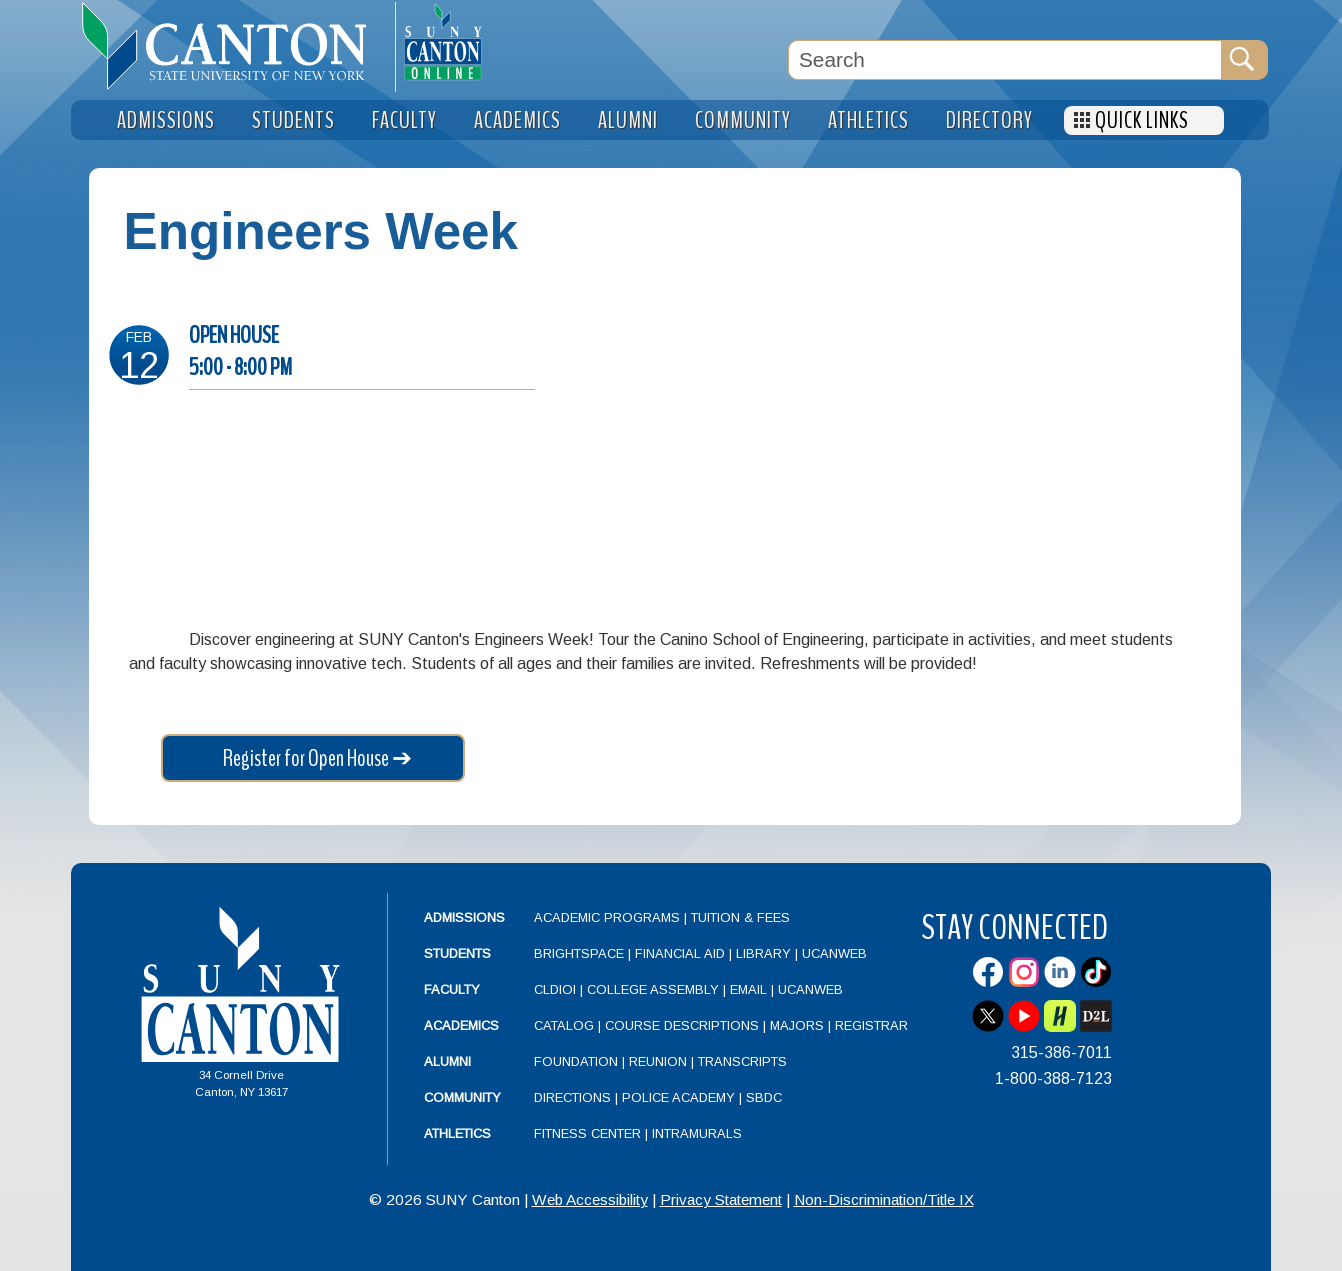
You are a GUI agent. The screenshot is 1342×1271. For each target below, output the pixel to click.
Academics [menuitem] (517, 120)
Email (748, 989)
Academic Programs (609, 917)
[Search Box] (1005, 60)
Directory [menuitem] (989, 120)
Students (457, 953)
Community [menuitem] (743, 120)
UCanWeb (834, 953)
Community (462, 1097)
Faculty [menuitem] (404, 120)
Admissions (464, 917)
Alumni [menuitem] (628, 120)
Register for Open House (306, 758)
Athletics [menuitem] (868, 120)
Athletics (457, 1133)
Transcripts (742, 1061)
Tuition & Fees (740, 917)
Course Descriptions (682, 1025)
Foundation (576, 1061)
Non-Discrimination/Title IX (884, 1199)
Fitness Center (587, 1133)
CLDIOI (555, 989)
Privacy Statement (721, 1199)
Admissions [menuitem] (166, 120)
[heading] (233, 46)
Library (763, 953)
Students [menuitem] (293, 120)
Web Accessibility (590, 1199)
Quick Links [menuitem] (1142, 120)
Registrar (871, 1025)
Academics (461, 1025)
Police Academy (678, 1097)
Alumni (447, 1061)
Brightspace (579, 953)
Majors (797, 1025)
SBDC (764, 1097)
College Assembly (653, 989)
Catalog (564, 1025)
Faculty (452, 989)
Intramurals (697, 1133)
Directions (572, 1097)
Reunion (658, 1061)
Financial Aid (680, 953)
